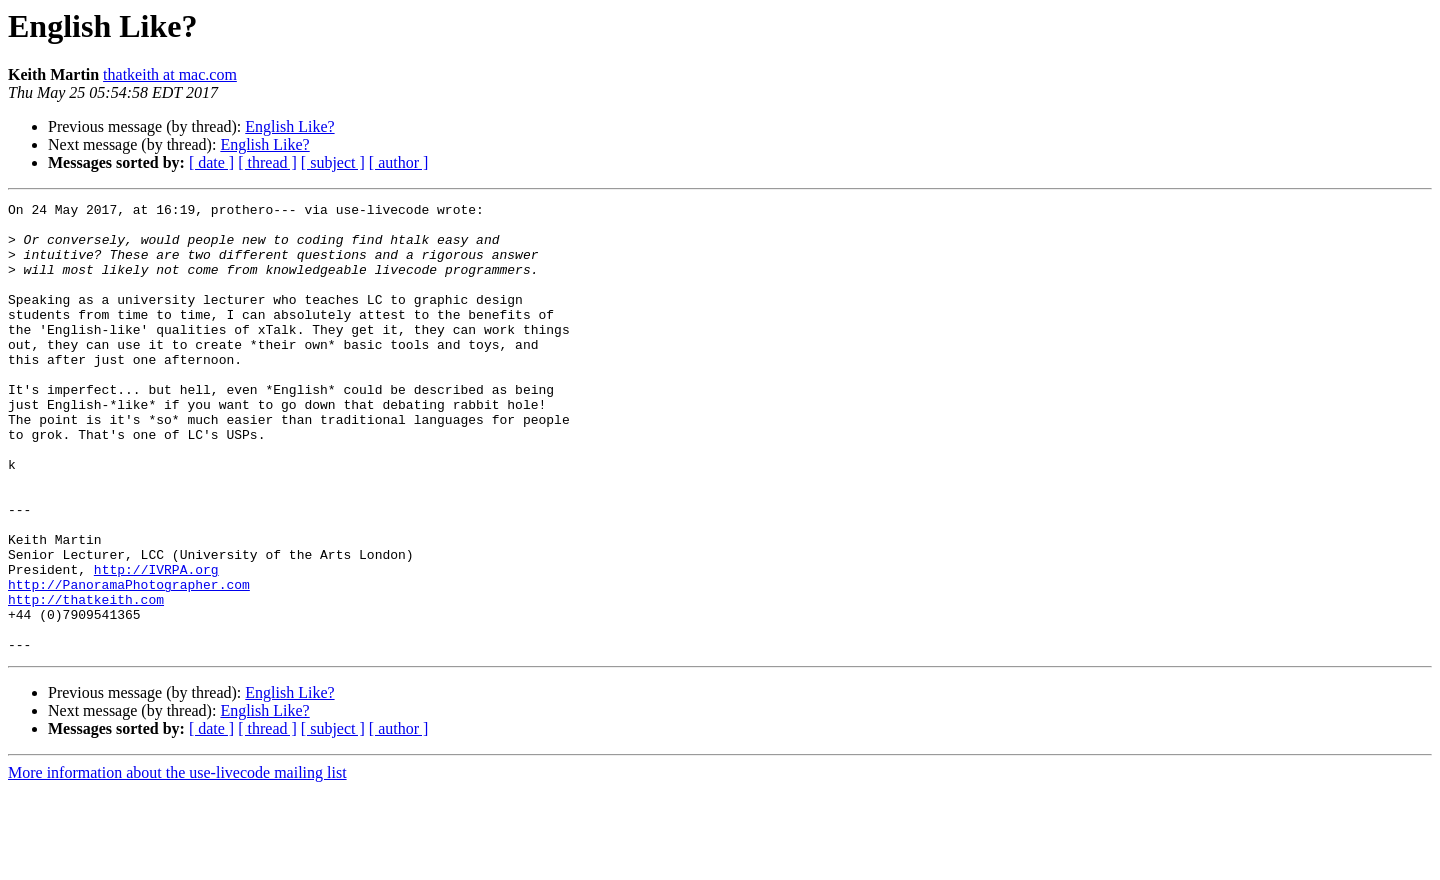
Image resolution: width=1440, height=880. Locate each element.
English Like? (289, 126)
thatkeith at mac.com (170, 74)
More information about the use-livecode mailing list (177, 862)
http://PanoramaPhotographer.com (129, 662)
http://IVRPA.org (156, 644)
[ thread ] (267, 162)
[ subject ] (333, 162)
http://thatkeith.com (86, 680)
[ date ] (211, 162)
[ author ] (399, 162)
